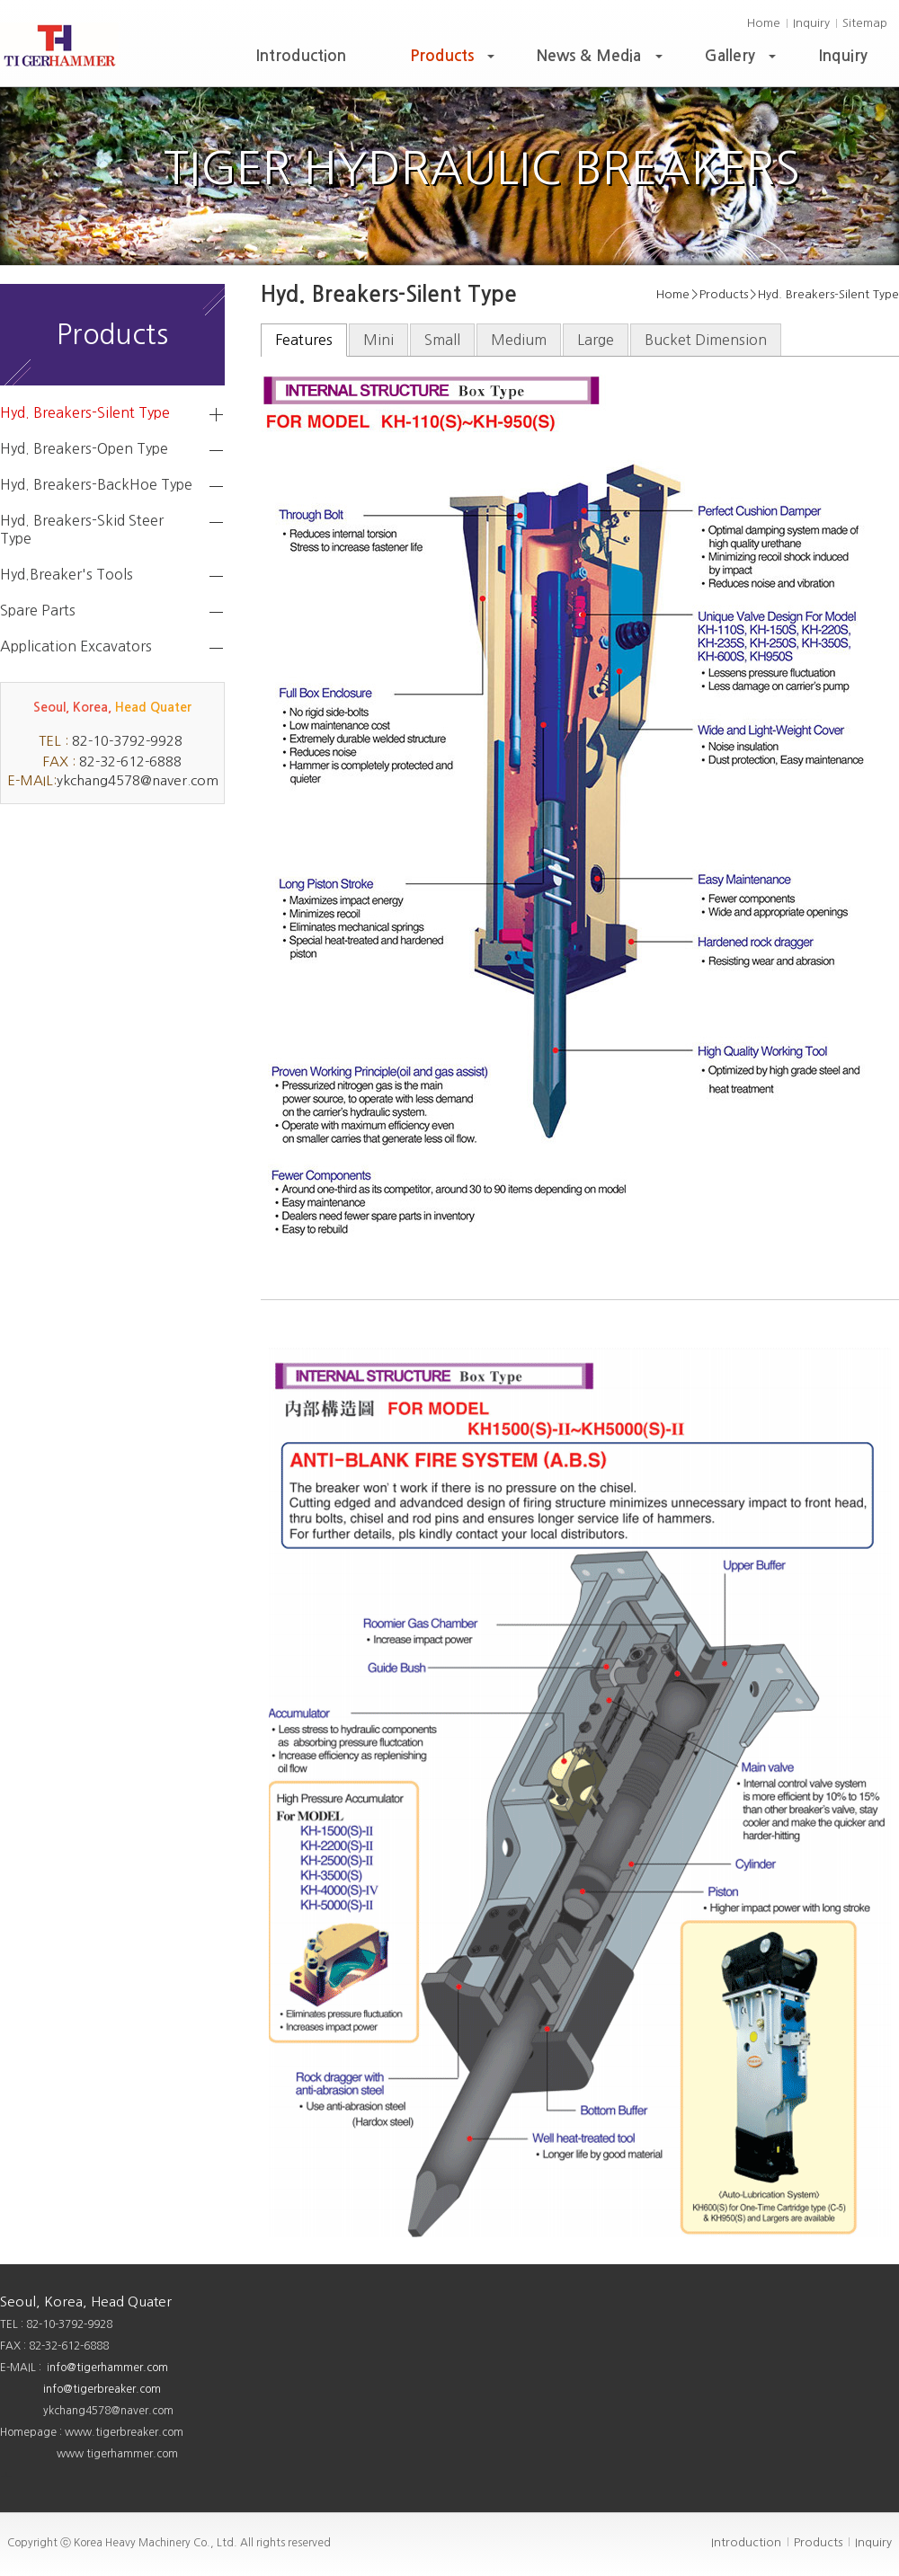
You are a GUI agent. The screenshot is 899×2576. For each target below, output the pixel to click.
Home (763, 23)
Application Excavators (76, 646)
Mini (378, 339)
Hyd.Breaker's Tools (66, 574)
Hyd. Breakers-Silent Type (85, 412)
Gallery (742, 61)
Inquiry (811, 23)
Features (304, 339)
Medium (519, 339)
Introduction (301, 56)
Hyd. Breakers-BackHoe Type (96, 484)
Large (595, 339)
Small (442, 339)
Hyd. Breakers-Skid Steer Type (82, 529)
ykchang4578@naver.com (137, 780)
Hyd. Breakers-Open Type (84, 448)
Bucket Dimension (706, 339)
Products (454, 61)
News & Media (601, 61)
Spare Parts (38, 610)
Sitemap (864, 23)
